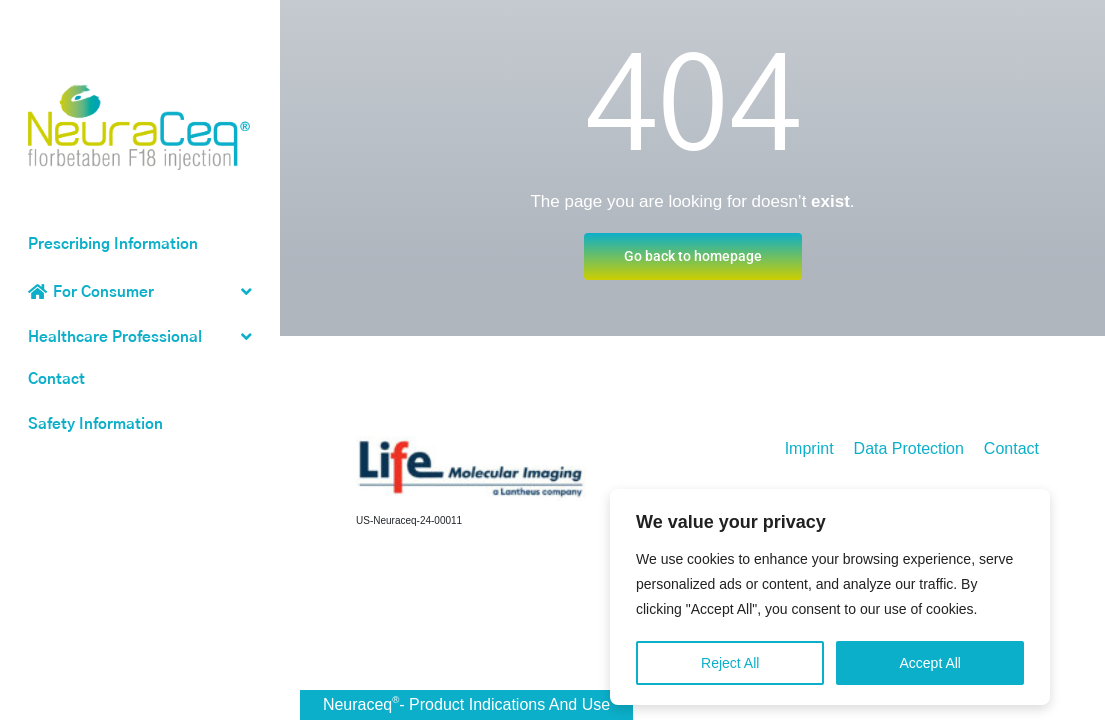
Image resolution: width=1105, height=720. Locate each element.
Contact (56, 379)
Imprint (809, 448)
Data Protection (909, 448)
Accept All (929, 669)
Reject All (730, 669)
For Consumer (103, 292)
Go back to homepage (693, 256)
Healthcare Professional (115, 337)
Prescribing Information (113, 244)
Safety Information (95, 424)
